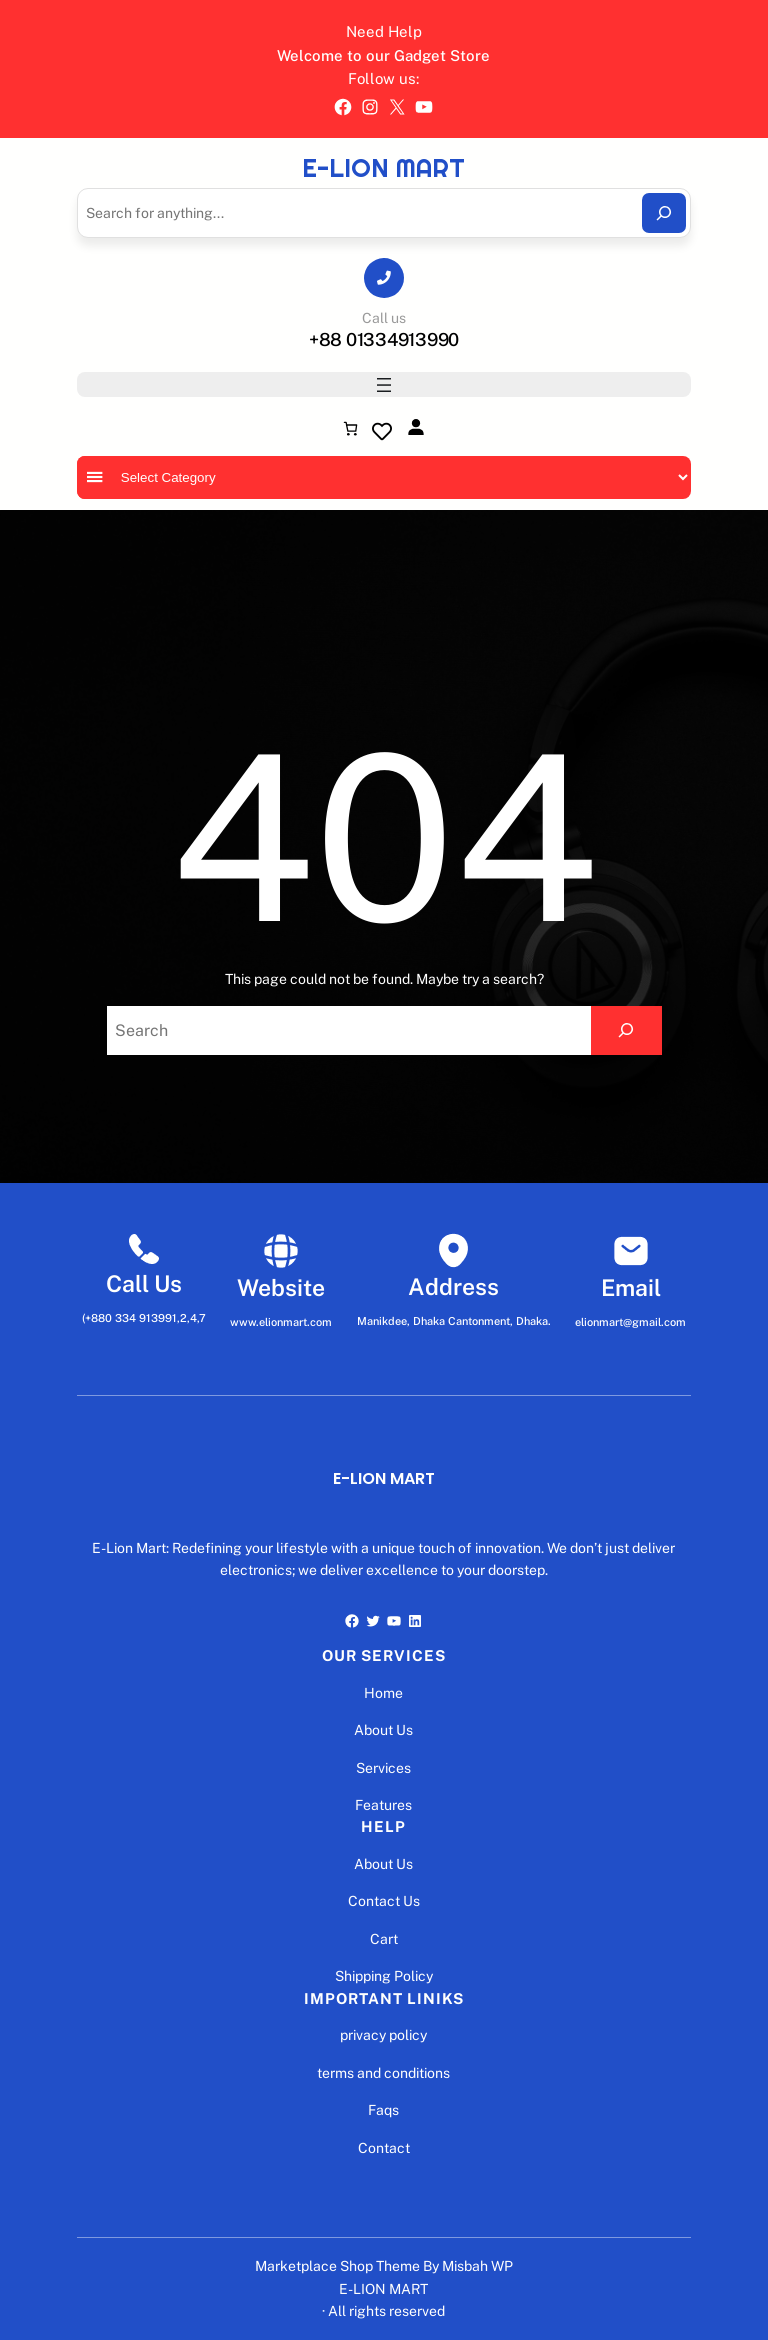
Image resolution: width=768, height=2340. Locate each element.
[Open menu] (384, 385)
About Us (383, 1730)
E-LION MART (383, 168)
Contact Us (384, 1901)
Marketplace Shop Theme (337, 2266)
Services (383, 1768)
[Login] (415, 426)
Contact (384, 2148)
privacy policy (383, 2035)
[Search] (664, 213)
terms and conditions (383, 2073)
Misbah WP (477, 2266)
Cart (384, 1939)
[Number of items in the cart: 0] (350, 428)
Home (383, 1693)
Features (383, 1805)
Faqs (383, 2110)
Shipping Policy (384, 1976)
